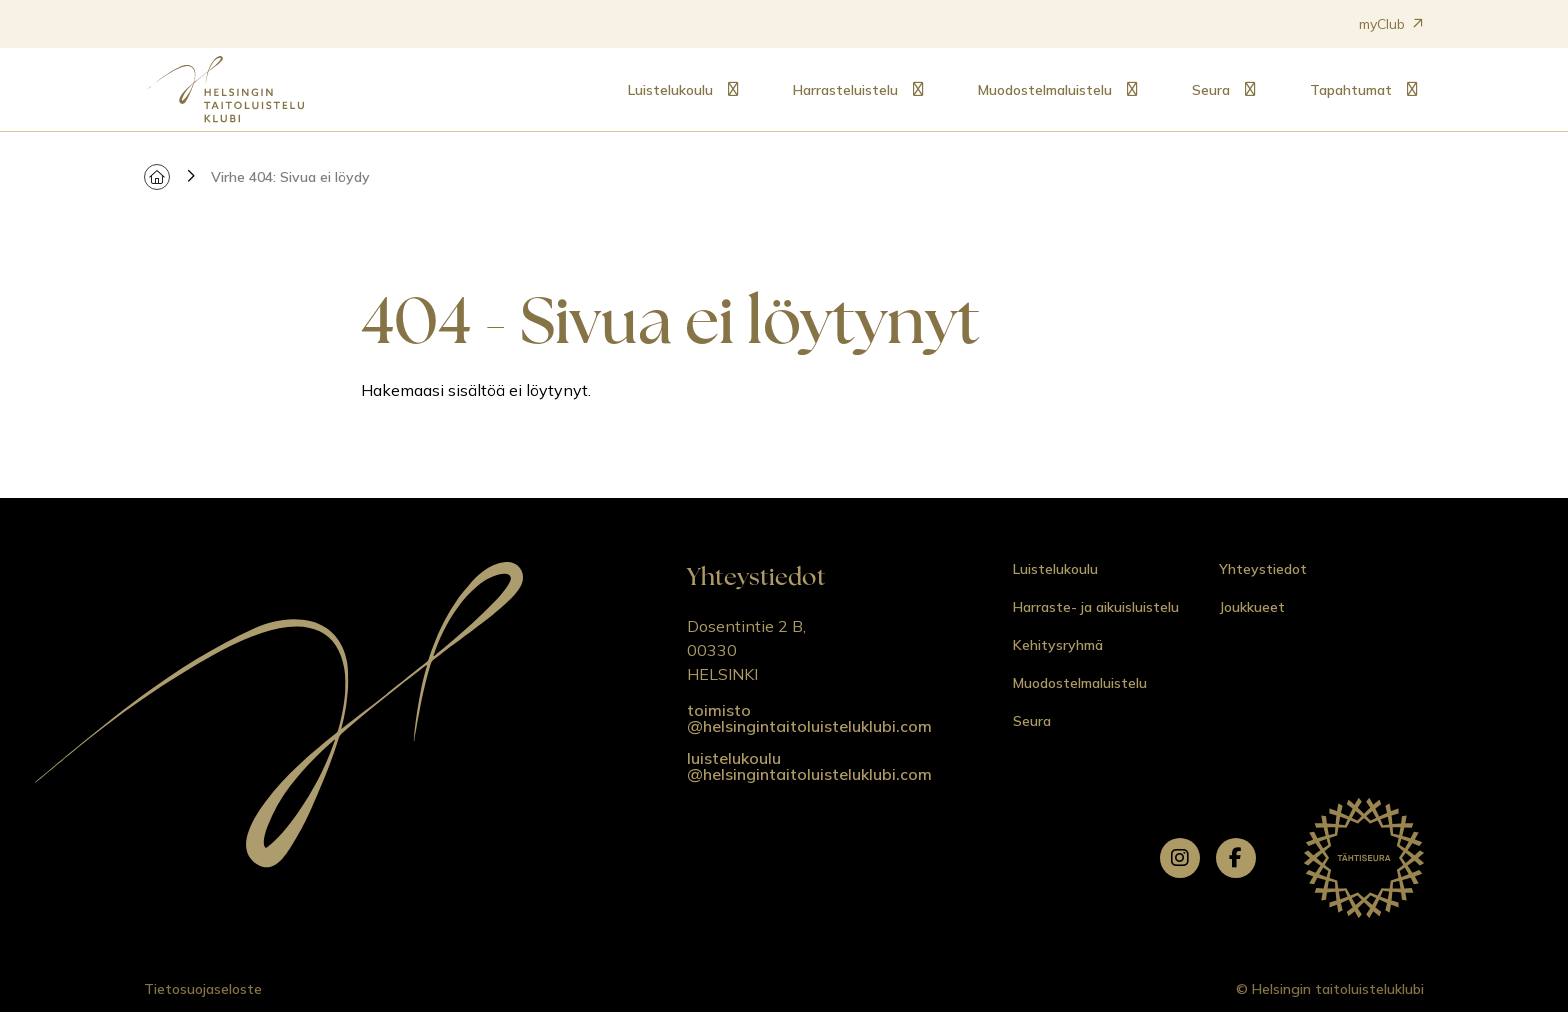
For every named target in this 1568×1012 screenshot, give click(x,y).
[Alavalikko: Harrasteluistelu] (918, 90)
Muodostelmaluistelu (1045, 90)
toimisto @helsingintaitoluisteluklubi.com (809, 718)
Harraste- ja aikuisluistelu (1096, 607)
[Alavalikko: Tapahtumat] (1412, 90)
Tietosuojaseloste (203, 989)
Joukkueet (1252, 607)
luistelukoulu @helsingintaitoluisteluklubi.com (809, 766)
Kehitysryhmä (1058, 645)
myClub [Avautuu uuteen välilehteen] (1391, 24)
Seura (1211, 90)
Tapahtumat (1351, 90)
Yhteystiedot (1263, 569)
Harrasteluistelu (845, 90)
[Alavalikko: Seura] (1250, 90)
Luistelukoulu (670, 90)
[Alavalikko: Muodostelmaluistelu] (1132, 90)
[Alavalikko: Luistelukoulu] (733, 90)
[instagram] (1180, 858)
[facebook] (1236, 858)
